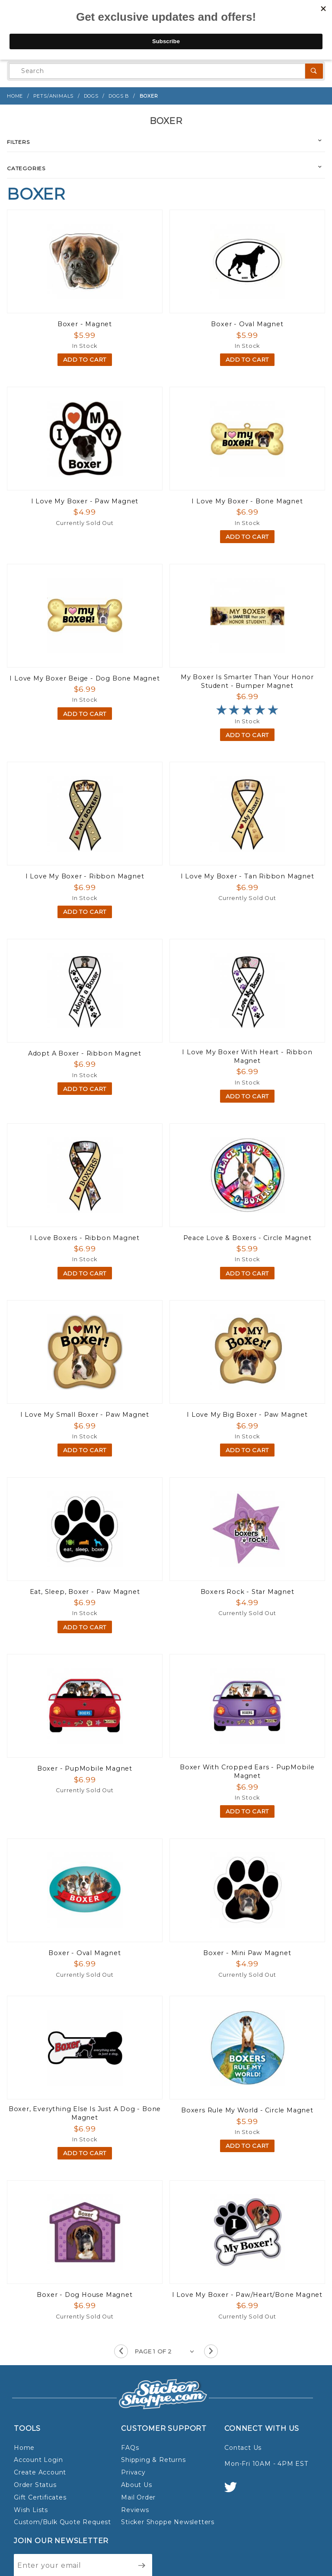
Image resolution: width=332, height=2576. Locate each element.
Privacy (133, 2472)
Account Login (38, 2460)
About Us (136, 2485)
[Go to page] (166, 2351)
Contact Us (243, 2448)
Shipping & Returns (153, 2460)
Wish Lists (31, 2510)
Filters (18, 142)
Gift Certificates (40, 2497)
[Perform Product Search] (314, 71)
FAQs (130, 2448)
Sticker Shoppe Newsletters (167, 2522)
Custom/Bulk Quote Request (62, 2522)
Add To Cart (84, 359)
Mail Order (138, 2497)
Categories (26, 168)
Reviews (135, 2510)
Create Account (40, 2472)
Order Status (35, 2485)
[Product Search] (157, 71)
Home (24, 2448)
